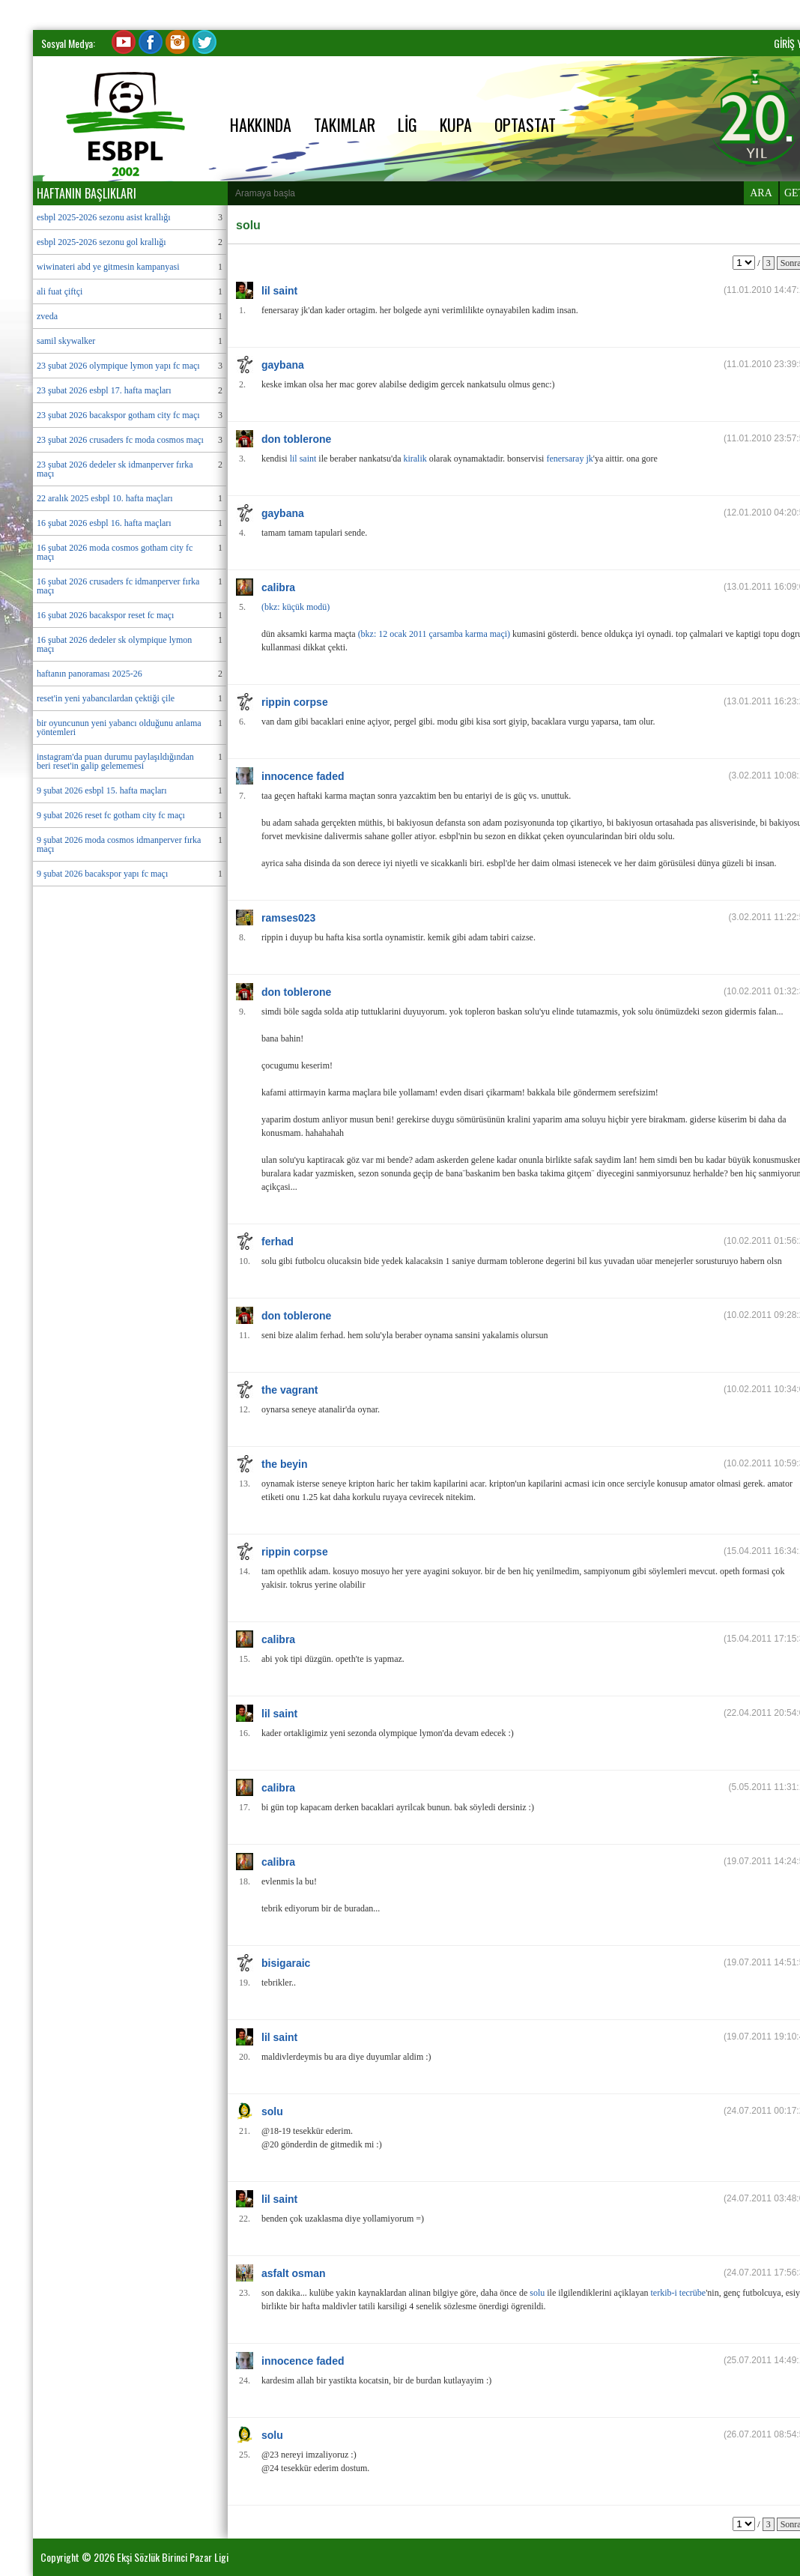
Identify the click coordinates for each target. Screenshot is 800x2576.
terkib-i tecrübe (678, 2293)
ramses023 (288, 918)
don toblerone (296, 439)
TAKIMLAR (344, 124)
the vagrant (289, 1390)
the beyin (284, 1464)
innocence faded (302, 776)
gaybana (282, 365)
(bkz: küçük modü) (295, 607)
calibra (278, 587)
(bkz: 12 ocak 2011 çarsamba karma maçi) (434, 634)
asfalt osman (293, 2273)
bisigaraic (285, 1963)
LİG (407, 124)
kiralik (414, 458)
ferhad (277, 1242)
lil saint (279, 291)
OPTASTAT (525, 124)
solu (272, 2111)
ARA (761, 193)
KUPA (456, 124)
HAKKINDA (260, 124)
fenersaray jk (569, 458)
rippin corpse (294, 702)
